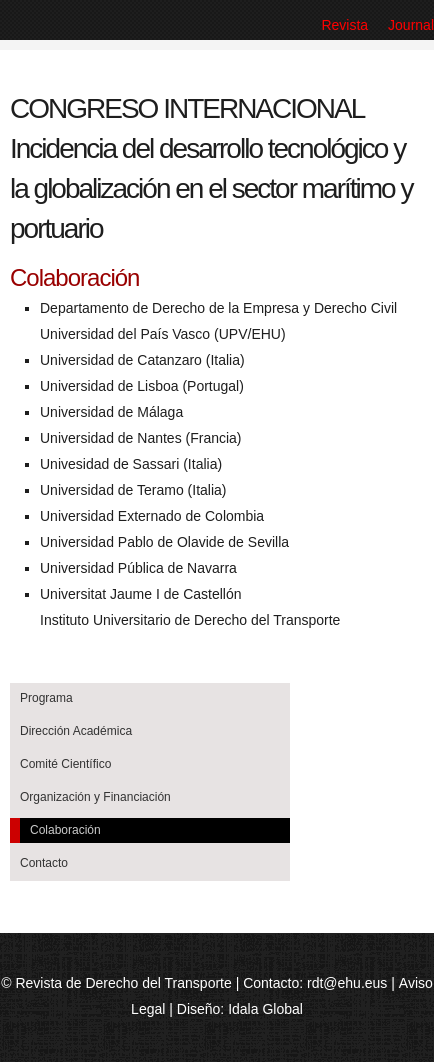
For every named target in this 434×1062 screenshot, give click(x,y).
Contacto (44, 863)
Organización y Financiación (95, 797)
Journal (411, 25)
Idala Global (265, 1009)
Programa (46, 698)
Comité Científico (65, 764)
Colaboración (65, 830)
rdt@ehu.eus (347, 983)
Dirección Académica (76, 731)
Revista (344, 25)
